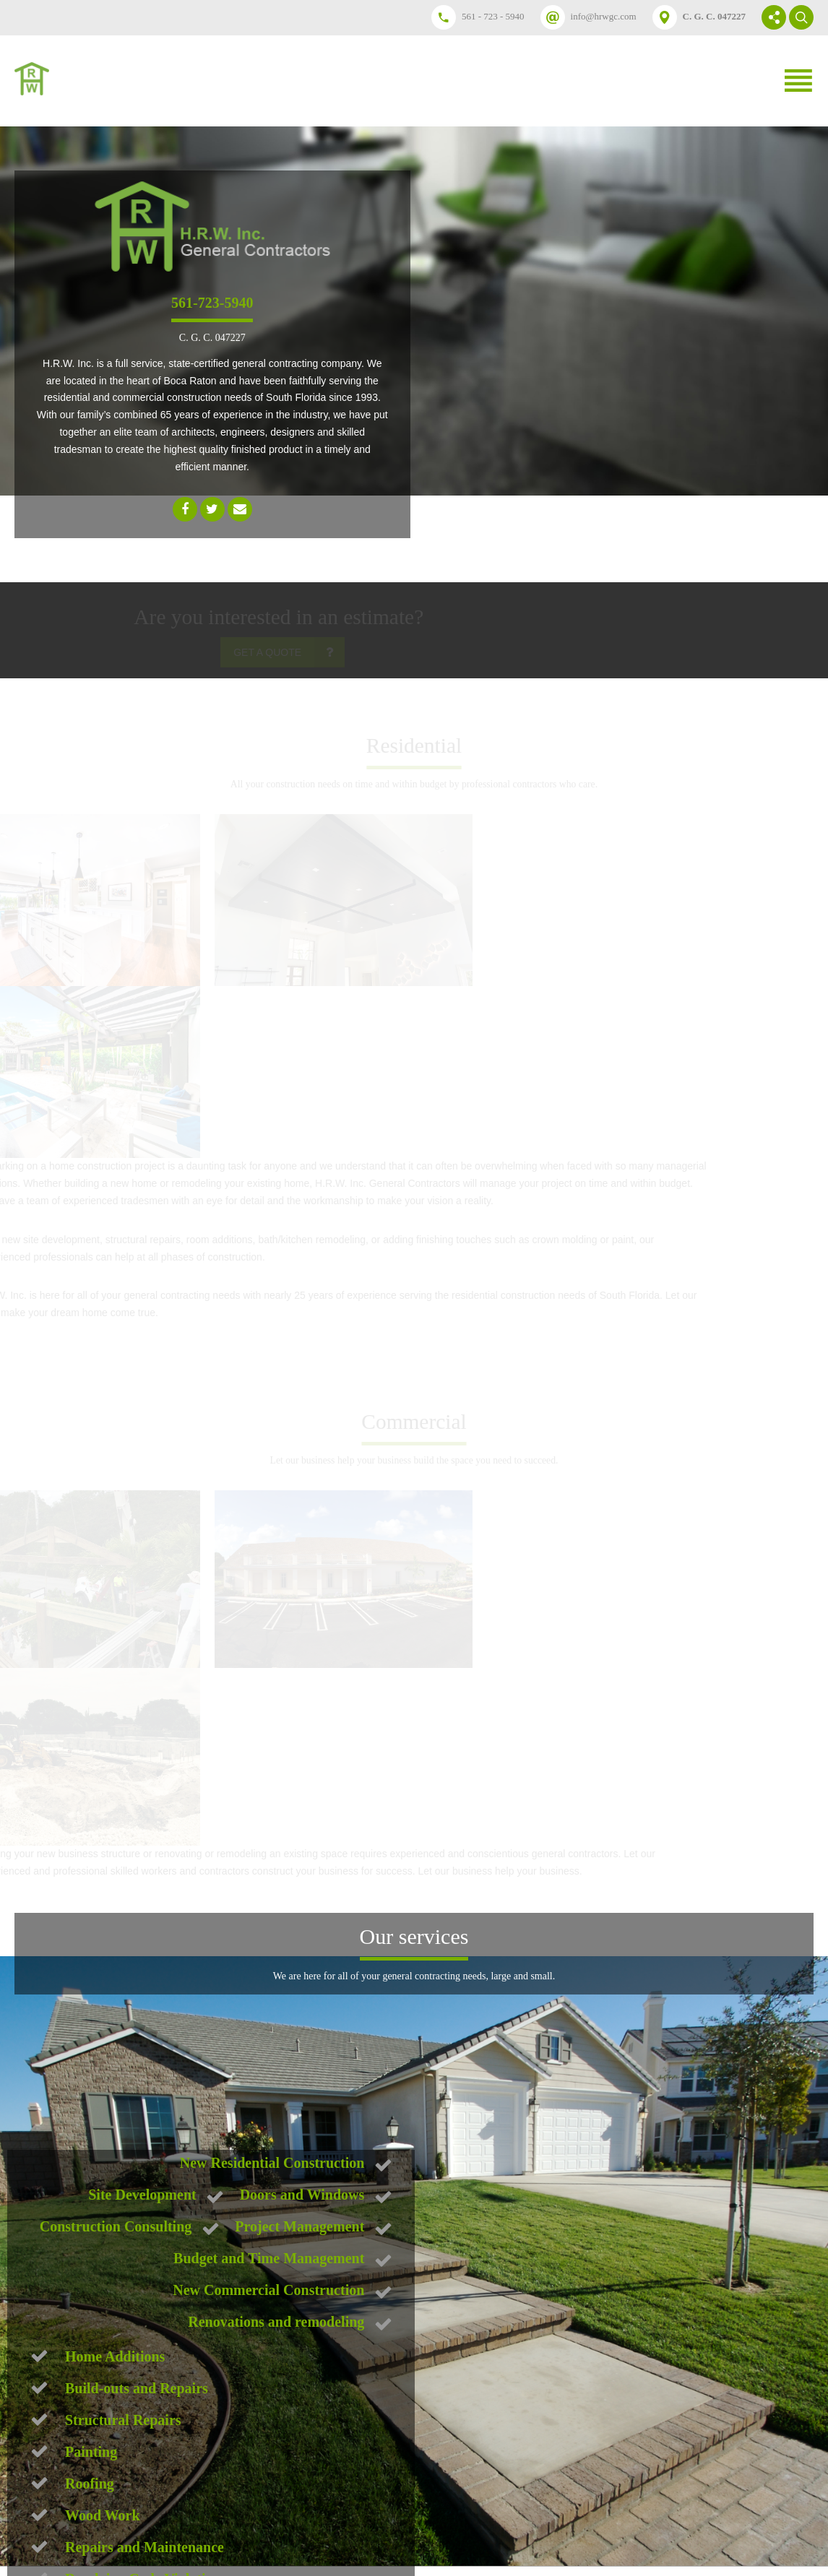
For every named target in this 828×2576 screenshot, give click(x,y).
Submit (127, 2467)
